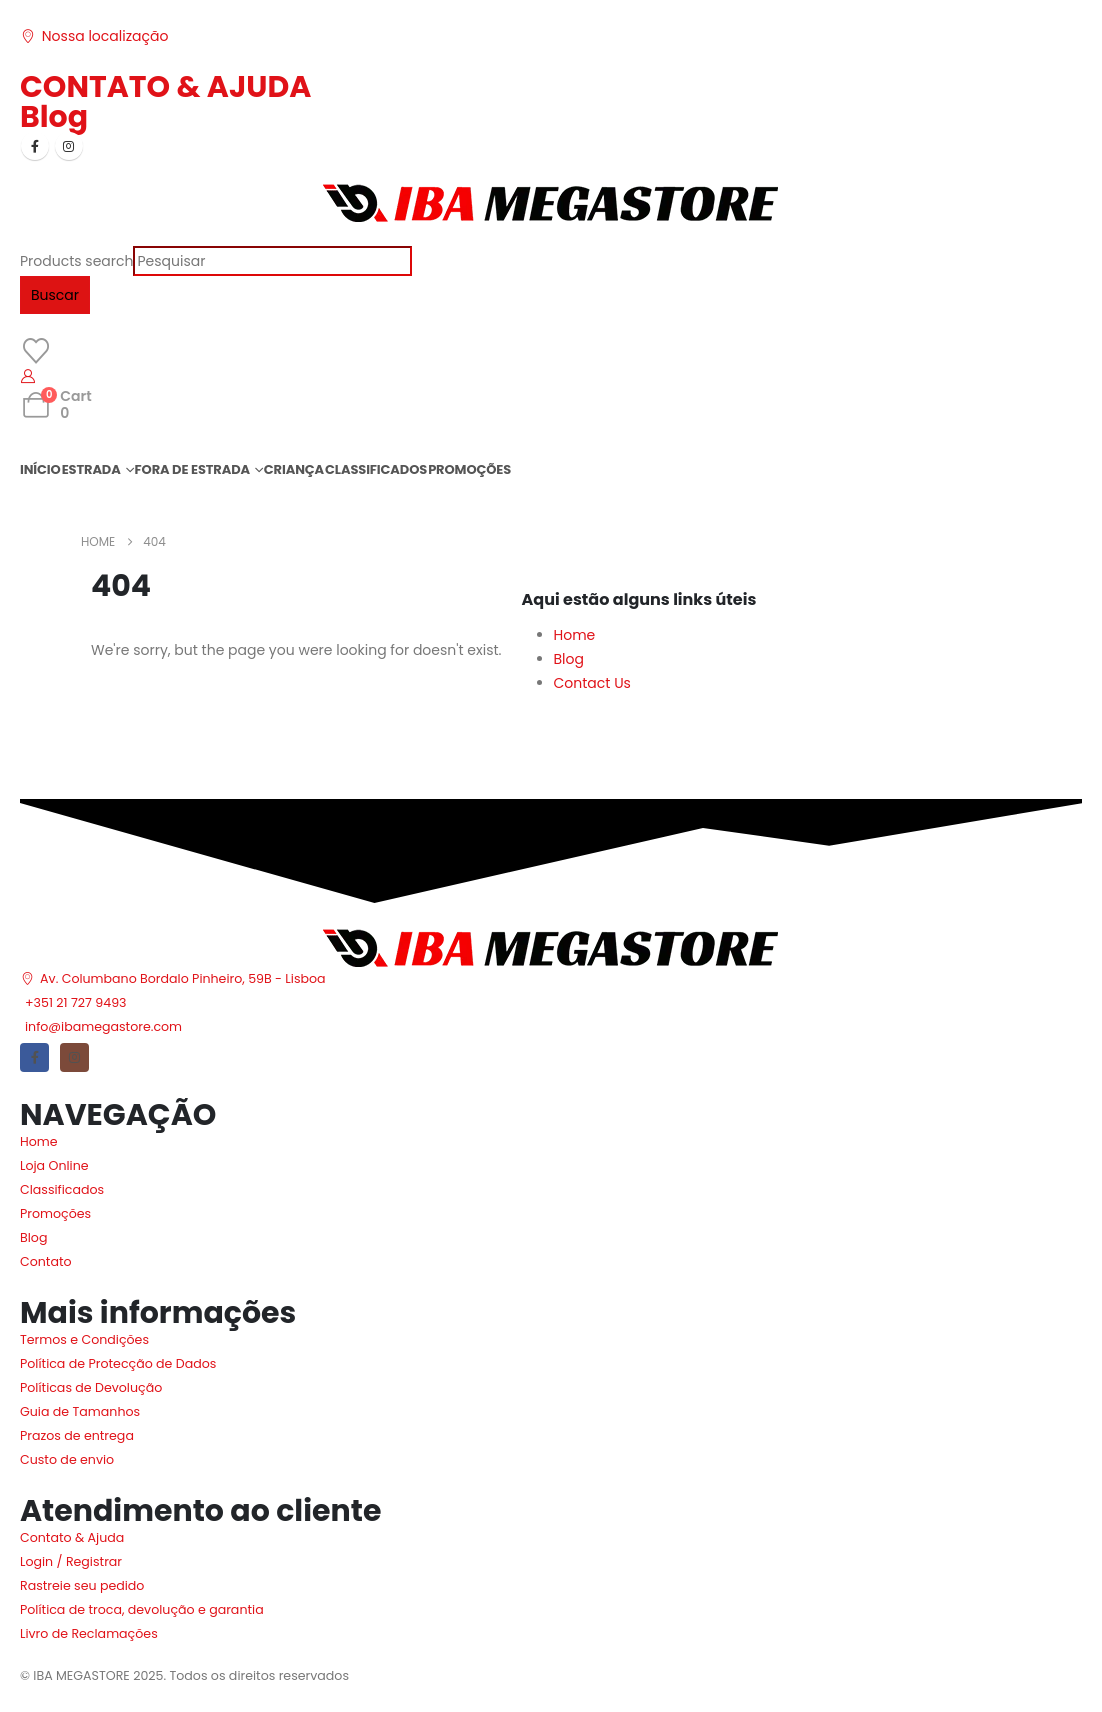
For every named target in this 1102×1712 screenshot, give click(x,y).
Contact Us (592, 683)
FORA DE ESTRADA (192, 469)
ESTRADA (91, 469)
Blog (54, 117)
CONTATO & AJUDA (165, 87)
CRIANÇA (294, 469)
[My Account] (28, 376)
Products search (76, 261)
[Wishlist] (35, 351)
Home (575, 635)
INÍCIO (40, 469)
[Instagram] (69, 146)
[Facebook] (35, 146)
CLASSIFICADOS (376, 469)
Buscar (55, 295)
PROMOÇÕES (469, 469)
